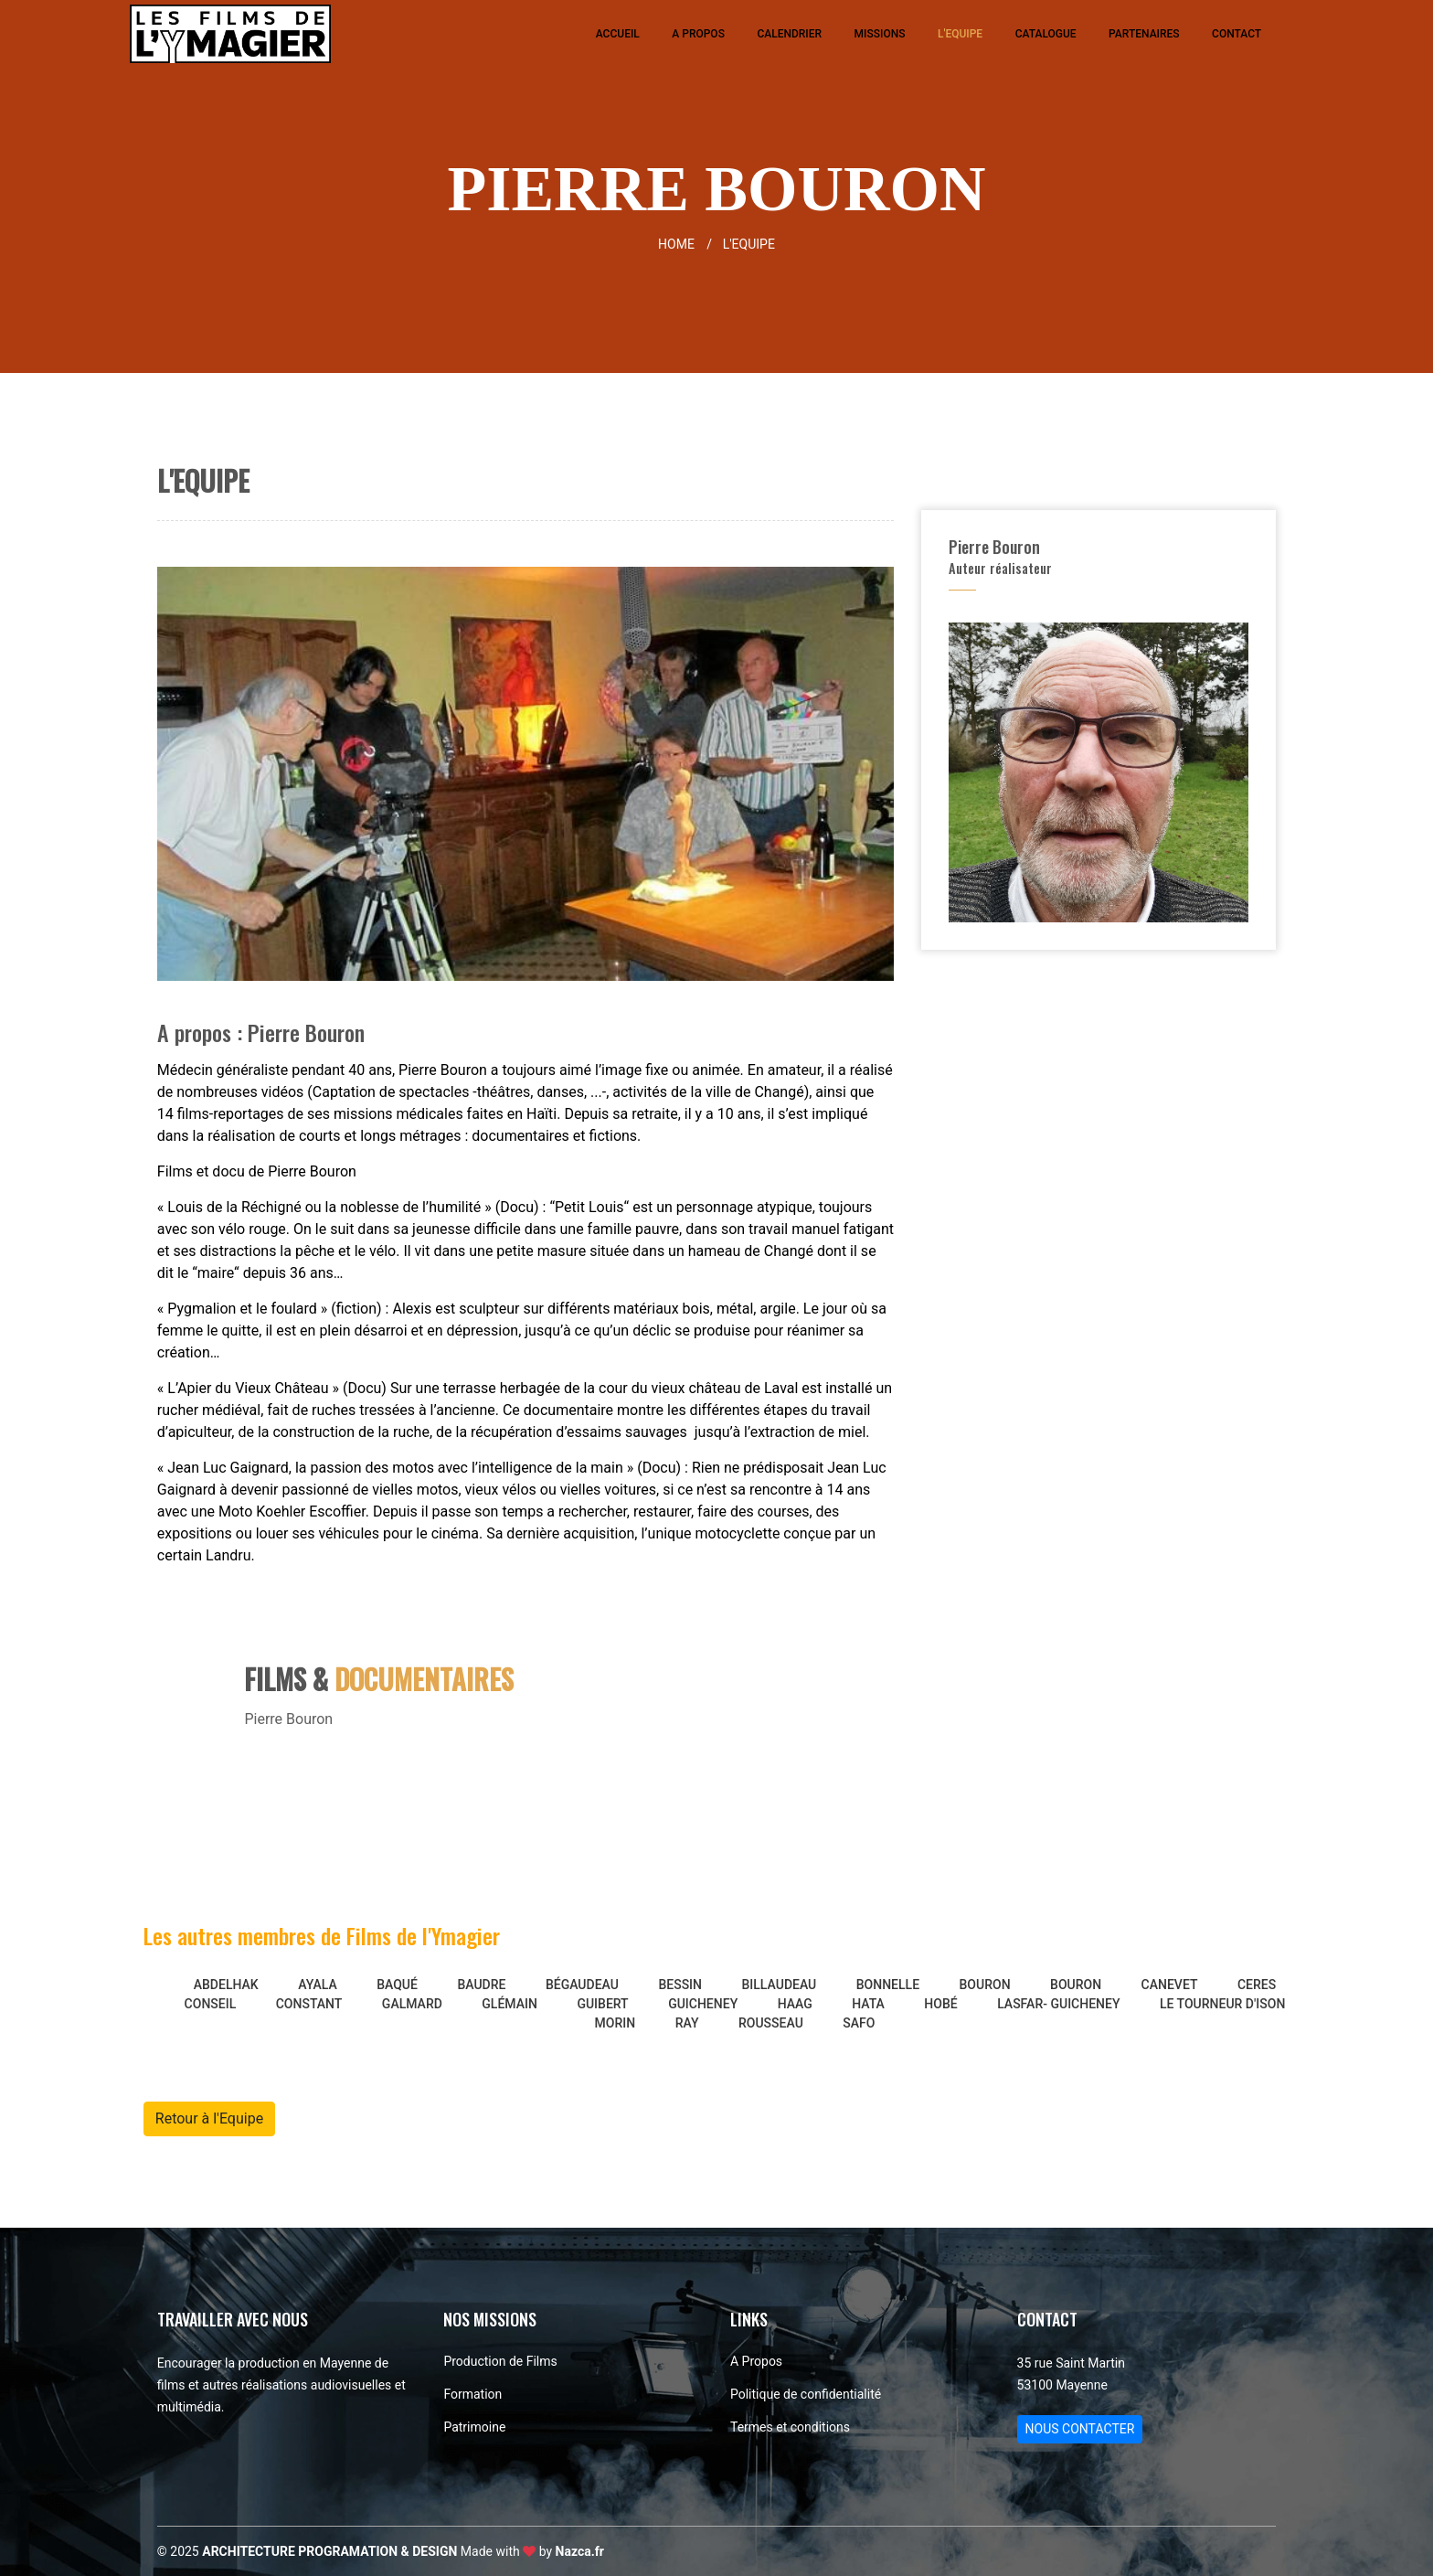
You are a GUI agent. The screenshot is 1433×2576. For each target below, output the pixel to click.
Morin (615, 2023)
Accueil (618, 33)
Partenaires (1144, 33)
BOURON (1075, 1984)
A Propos (698, 33)
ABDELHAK (226, 1984)
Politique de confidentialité (805, 2394)
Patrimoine (474, 2427)
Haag (795, 2003)
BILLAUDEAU (779, 1984)
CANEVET (1169, 1984)
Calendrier (789, 33)
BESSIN (680, 1984)
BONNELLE (887, 1984)
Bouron (985, 1984)
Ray (687, 2023)
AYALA (317, 1984)
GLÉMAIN (509, 2003)
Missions (880, 33)
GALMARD (412, 2003)
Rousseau (770, 2023)
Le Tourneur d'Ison (1222, 2003)
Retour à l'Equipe (209, 2118)
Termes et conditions (790, 2427)
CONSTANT (309, 2003)
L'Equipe (960, 33)
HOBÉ (940, 2003)
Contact (1236, 33)
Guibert (602, 2003)
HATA (868, 2003)
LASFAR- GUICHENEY (1058, 2003)
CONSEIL (211, 2003)
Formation (472, 2394)
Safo (859, 2023)
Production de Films (500, 2361)
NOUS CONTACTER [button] (1080, 2429)
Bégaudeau (582, 1984)
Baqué (397, 1984)
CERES (1256, 1984)
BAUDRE (481, 1984)
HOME (688, 244)
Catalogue (1046, 33)
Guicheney (703, 2003)
